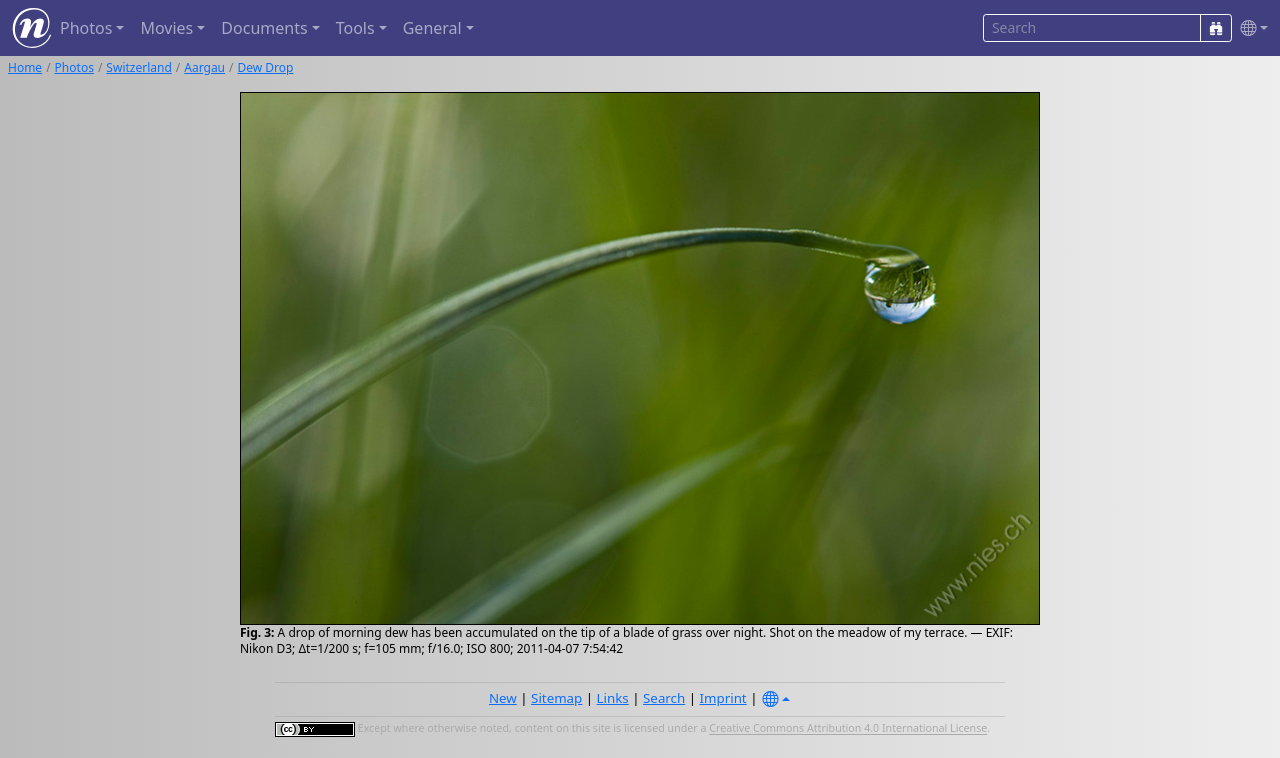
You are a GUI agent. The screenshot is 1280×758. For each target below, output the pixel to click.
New (503, 698)
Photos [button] (86, 28)
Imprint (723, 698)
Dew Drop (266, 67)
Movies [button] (166, 28)
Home (25, 67)
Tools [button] (355, 28)
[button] (1250, 28)
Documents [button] (264, 28)
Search (664, 698)
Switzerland (138, 67)
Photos (74, 67)
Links (613, 698)
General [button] (432, 28)
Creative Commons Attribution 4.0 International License (848, 729)
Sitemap (556, 698)
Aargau (204, 67)
